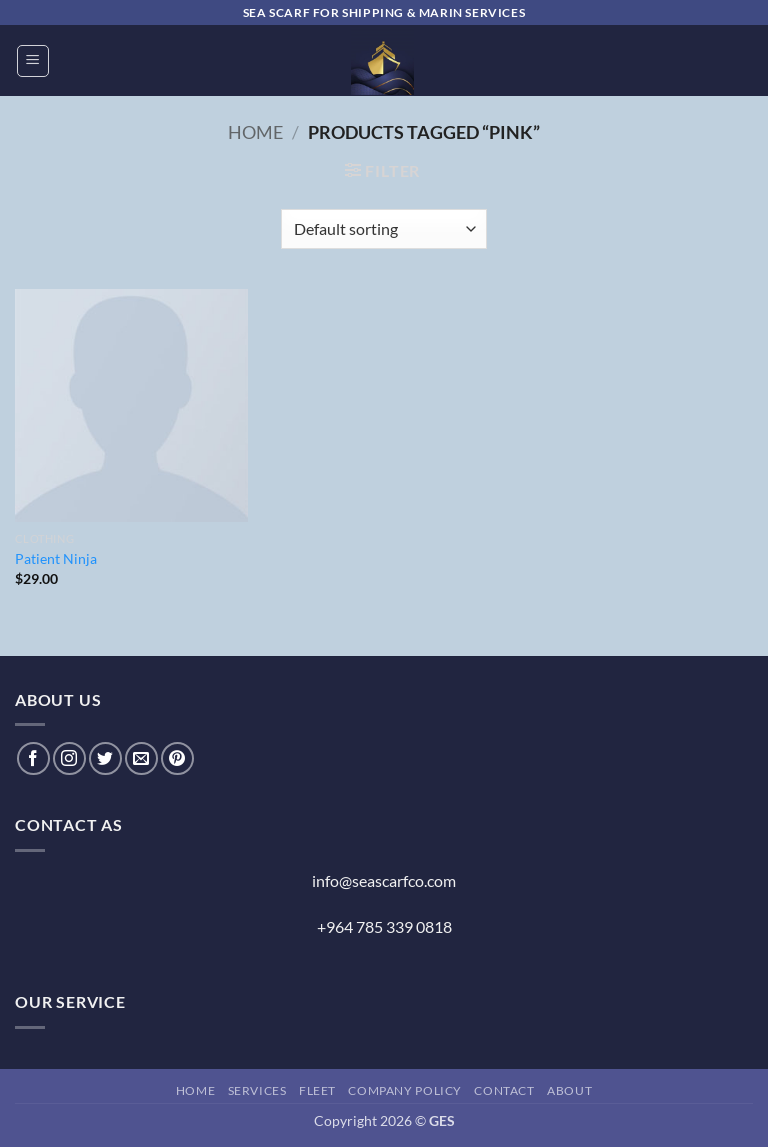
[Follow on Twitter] (105, 758)
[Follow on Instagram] (69, 758)
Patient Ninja (56, 558)
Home (255, 132)
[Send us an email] (141, 758)
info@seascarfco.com (384, 880)
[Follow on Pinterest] (177, 758)
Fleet (317, 1090)
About (569, 1090)
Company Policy (405, 1090)
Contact (504, 1090)
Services (257, 1090)
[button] (33, 61)
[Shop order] (383, 229)
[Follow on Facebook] (33, 758)
